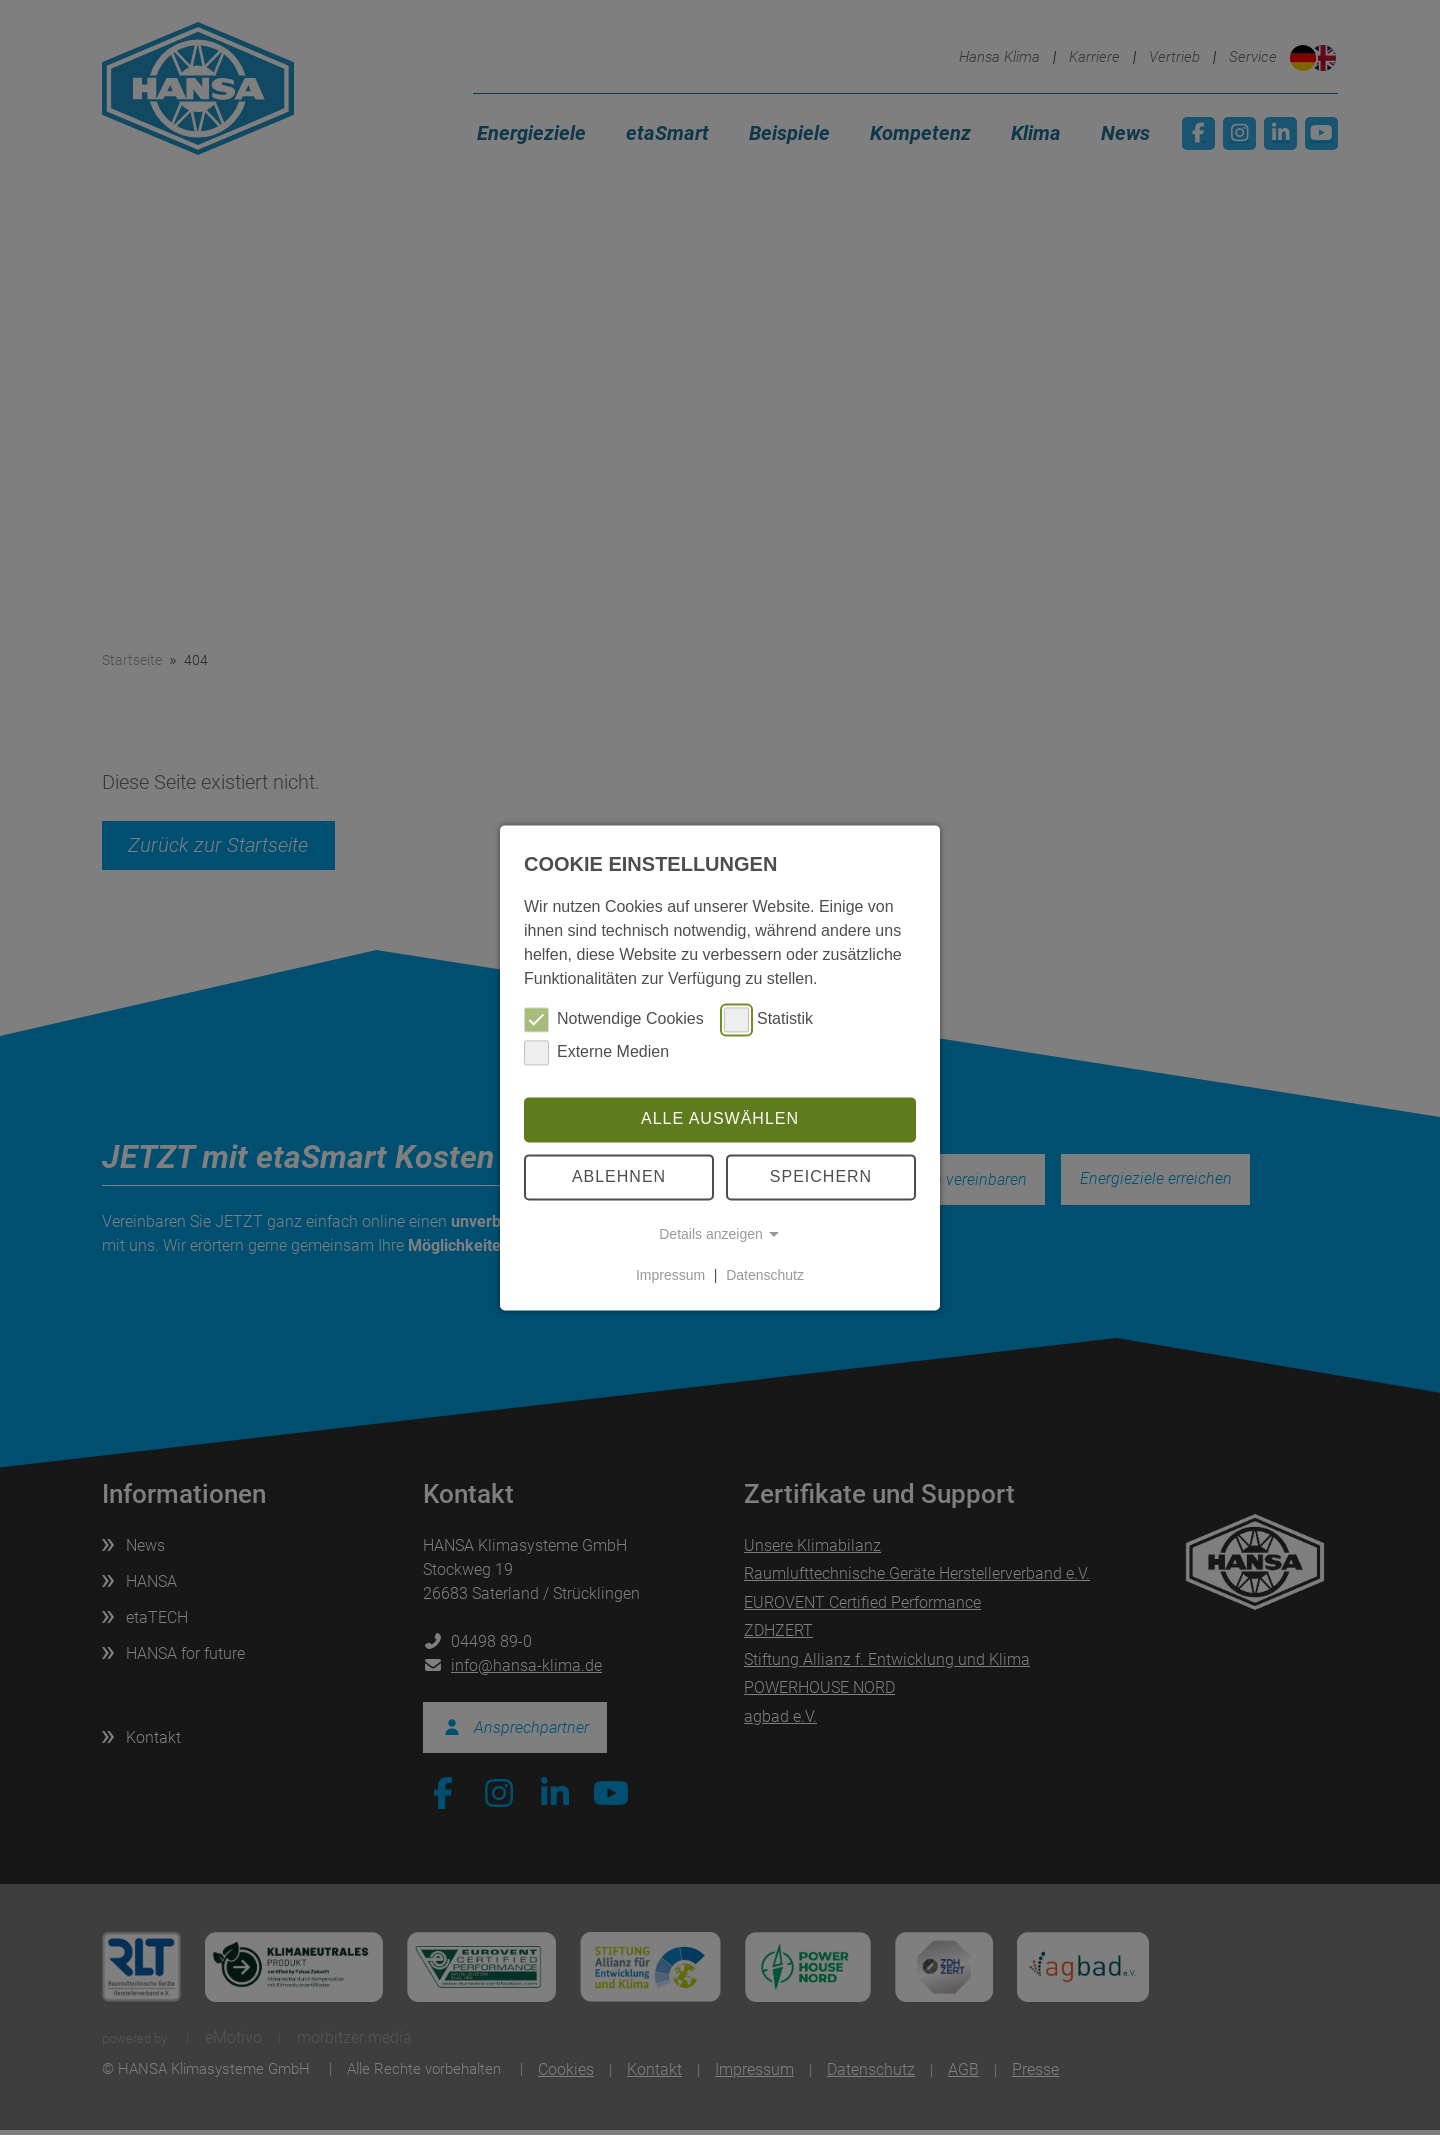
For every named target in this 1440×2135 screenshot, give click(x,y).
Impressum (670, 1275)
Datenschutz (765, 1275)
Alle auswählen (720, 1119)
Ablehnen (619, 1176)
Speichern (821, 1176)
